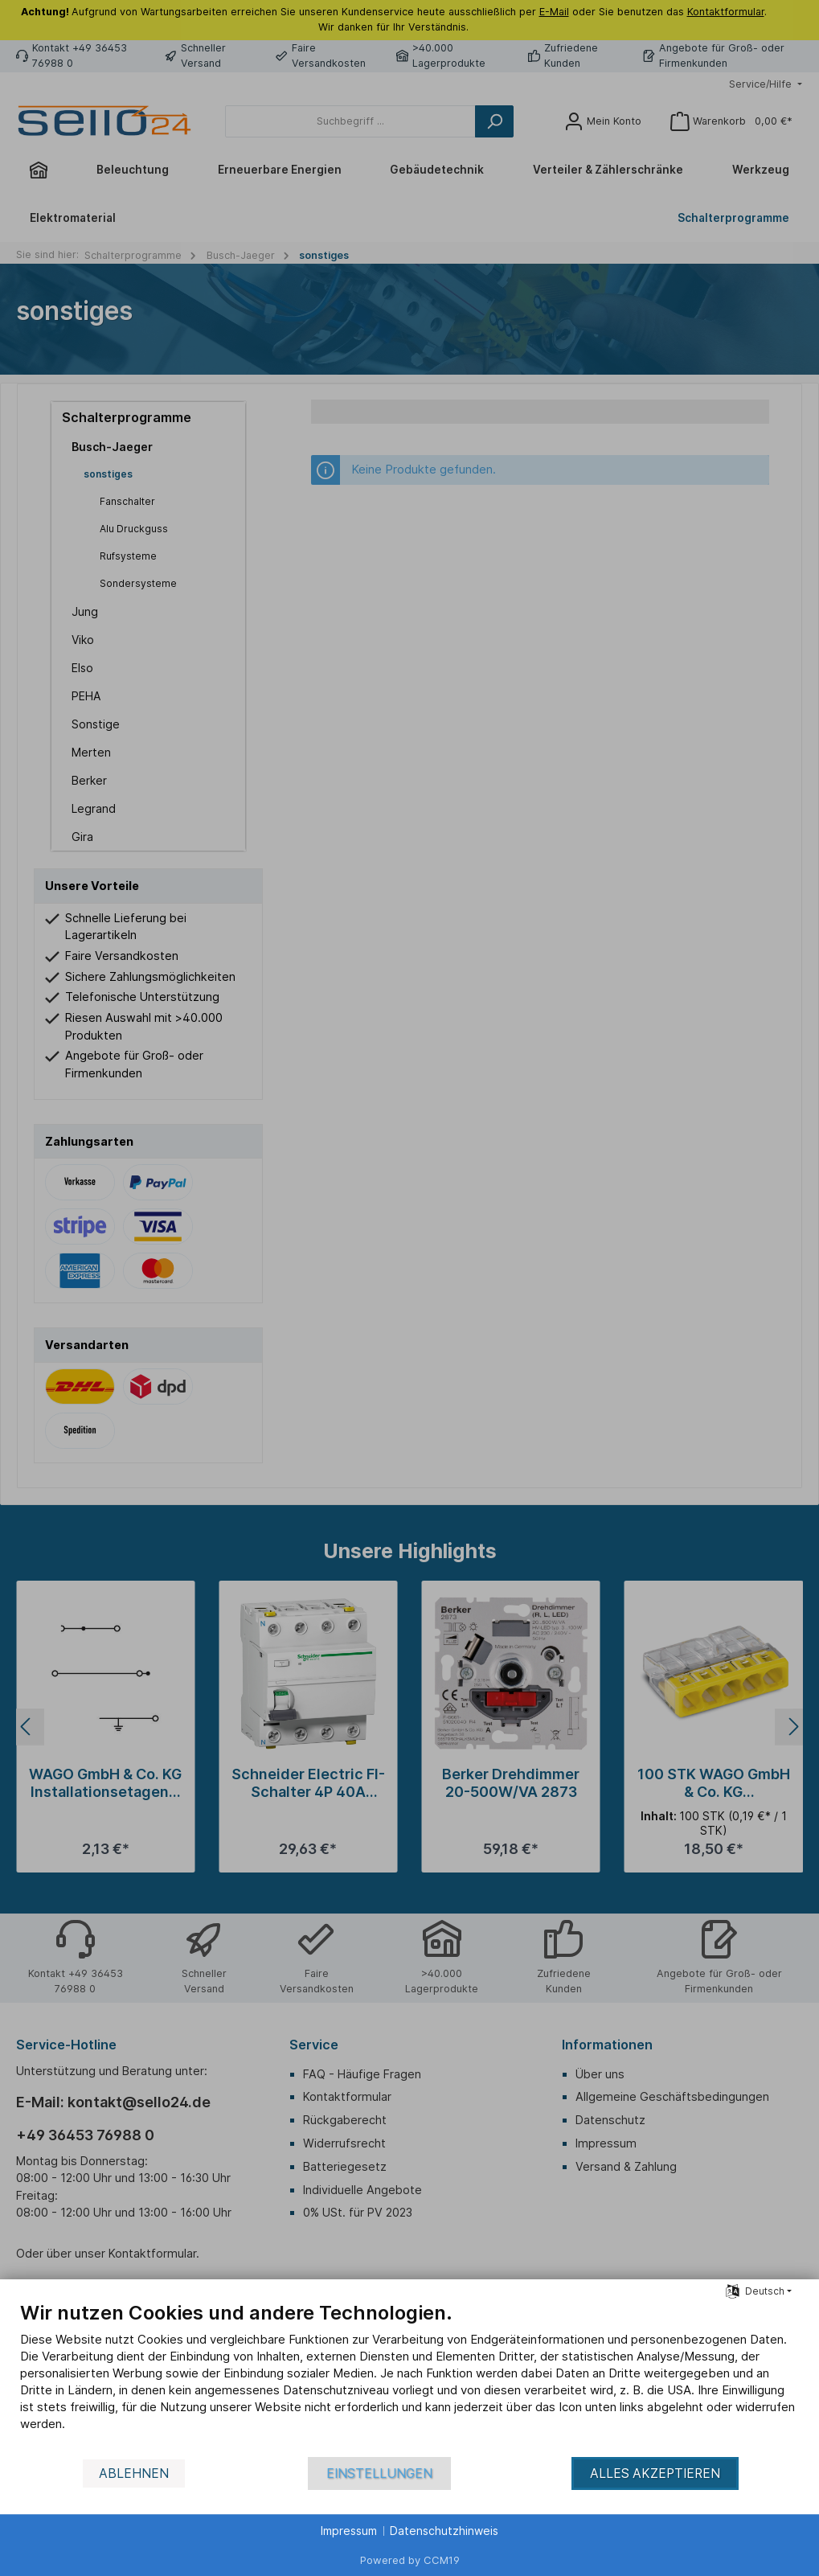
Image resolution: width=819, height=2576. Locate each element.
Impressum (349, 2530)
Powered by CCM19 (410, 2559)
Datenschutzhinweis (444, 2530)
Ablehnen (134, 2473)
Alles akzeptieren (655, 2473)
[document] (409, 2378)
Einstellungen (379, 2473)
